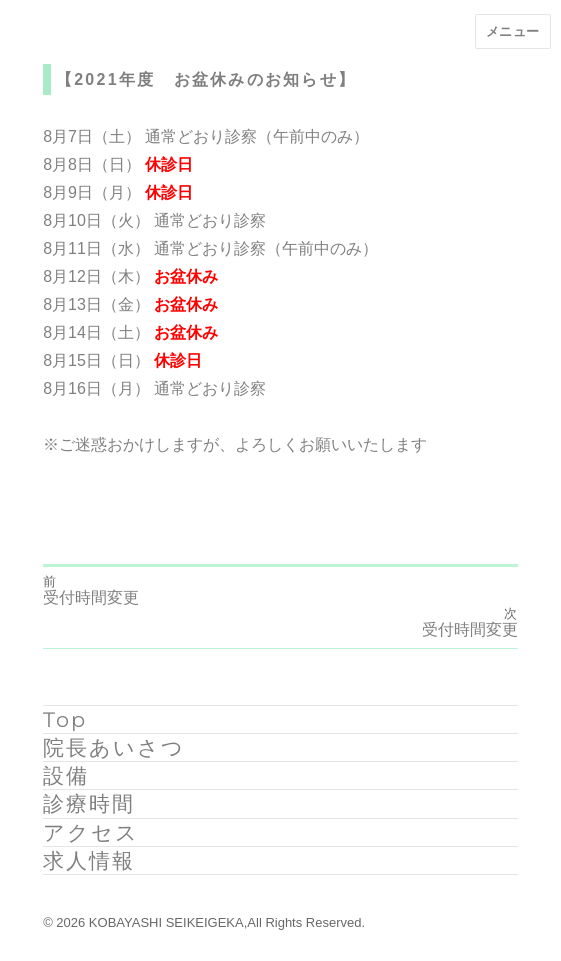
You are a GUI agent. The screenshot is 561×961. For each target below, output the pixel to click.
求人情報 (89, 860)
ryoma (64, 497)
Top (65, 719)
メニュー (513, 31)
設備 (66, 775)
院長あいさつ (114, 747)
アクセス (91, 832)
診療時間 (89, 803)
